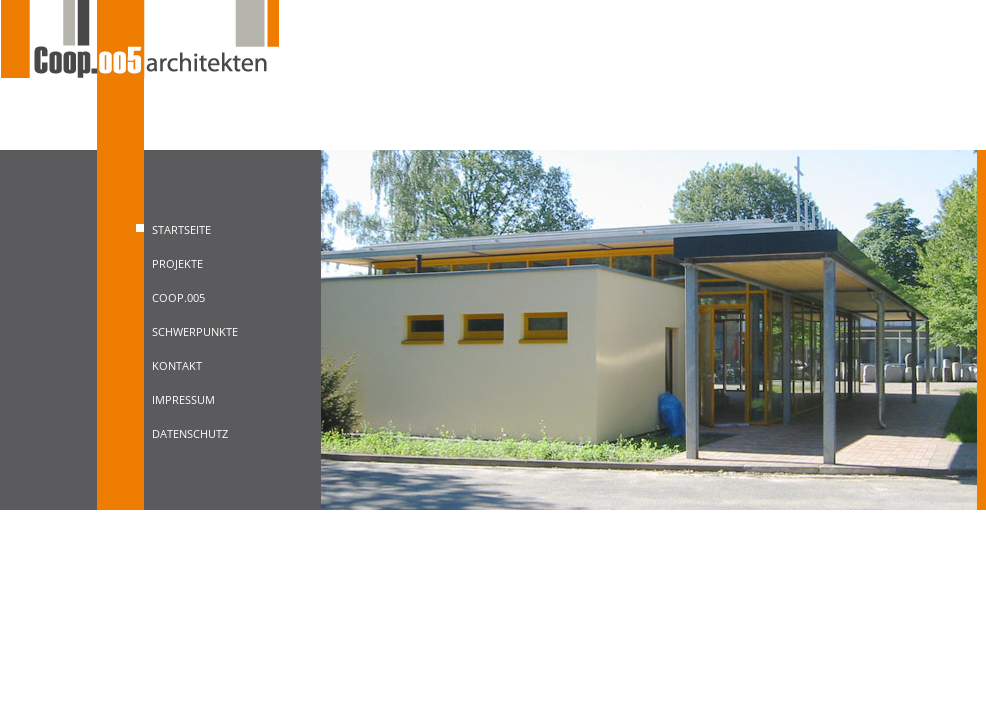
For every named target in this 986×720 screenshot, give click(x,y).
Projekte (177, 263)
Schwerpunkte (195, 331)
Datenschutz (190, 433)
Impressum (183, 399)
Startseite (181, 229)
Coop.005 (178, 297)
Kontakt (177, 365)
